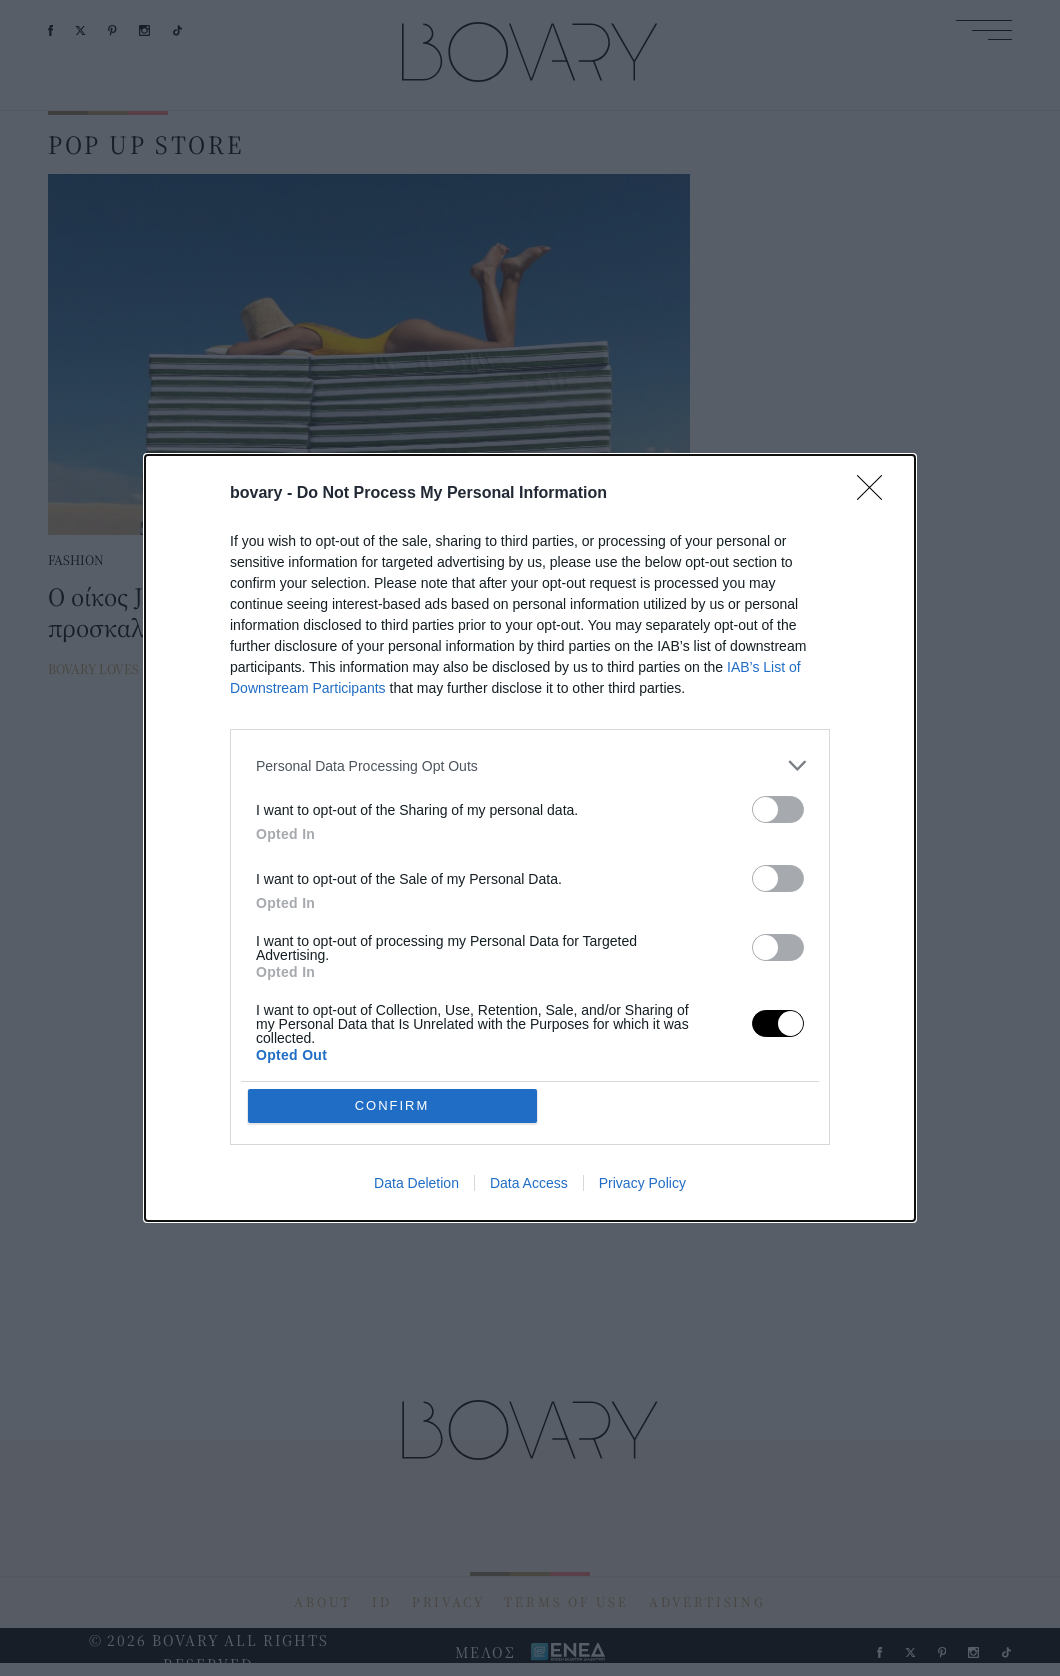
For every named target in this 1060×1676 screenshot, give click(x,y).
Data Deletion (416, 1183)
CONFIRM (392, 1105)
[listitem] (530, 765)
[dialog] (530, 838)
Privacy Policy (642, 1183)
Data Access (529, 1183)
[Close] (876, 494)
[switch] (778, 809)
